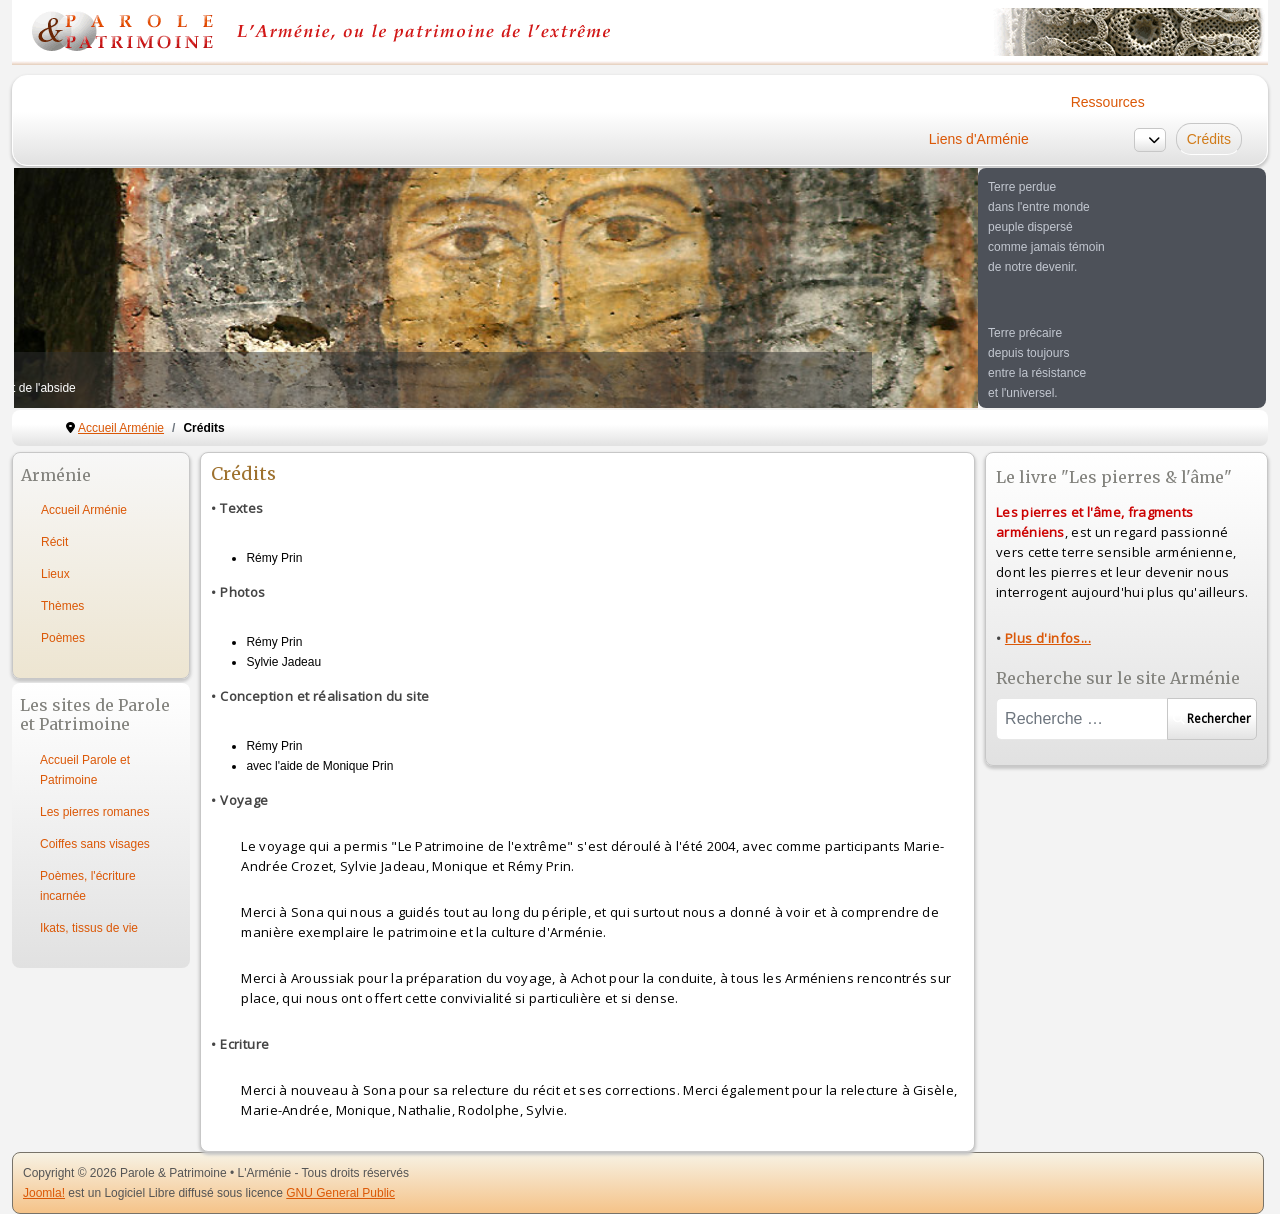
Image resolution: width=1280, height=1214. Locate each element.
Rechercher (1212, 718)
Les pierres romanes (94, 812)
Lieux (55, 574)
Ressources (1108, 102)
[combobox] (1081, 719)
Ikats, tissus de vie (89, 928)
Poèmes (63, 638)
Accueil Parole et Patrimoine (85, 770)
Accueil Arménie (84, 510)
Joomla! (44, 1193)
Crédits (1209, 139)
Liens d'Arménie (979, 139)
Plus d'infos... (1048, 638)
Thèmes (62, 606)
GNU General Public (340, 1193)
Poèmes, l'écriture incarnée (88, 886)
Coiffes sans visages (95, 844)
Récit (54, 542)
